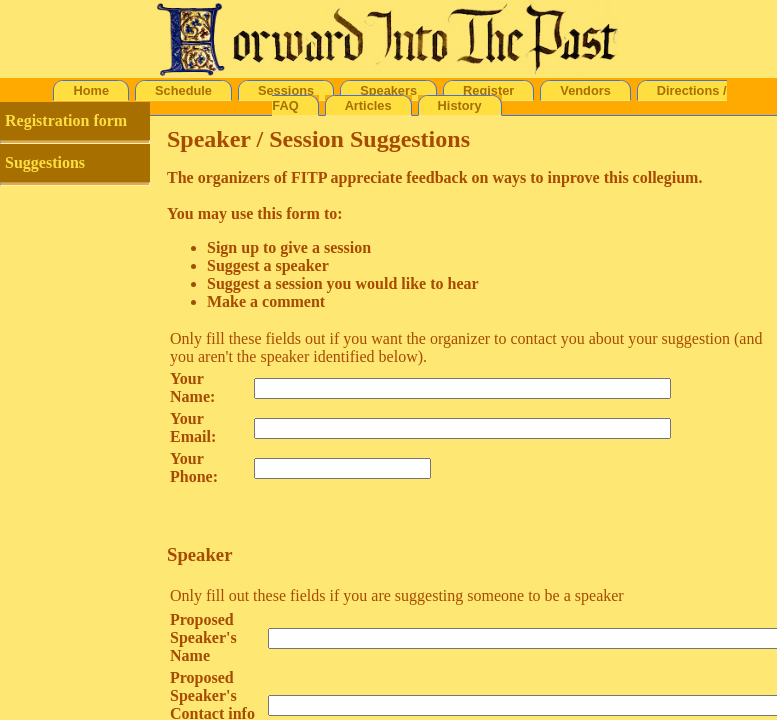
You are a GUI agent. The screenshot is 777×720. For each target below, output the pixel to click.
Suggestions (45, 162)
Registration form (66, 120)
